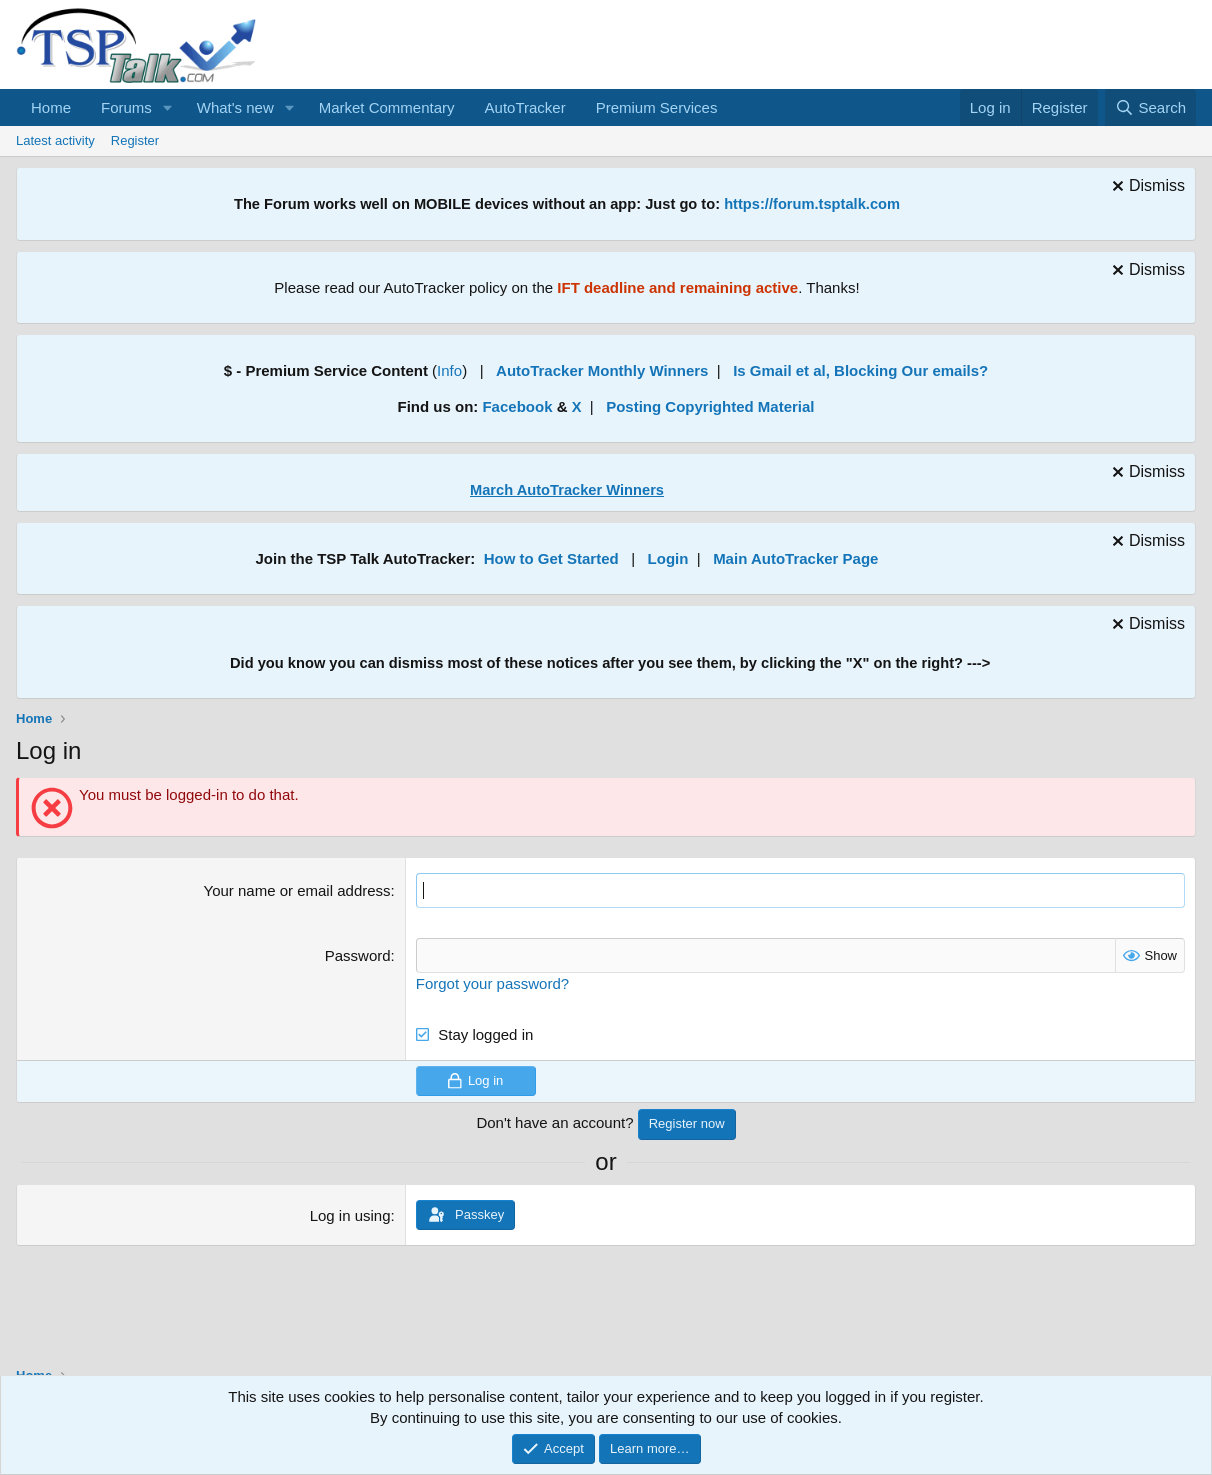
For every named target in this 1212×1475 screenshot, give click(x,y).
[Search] (1150, 107)
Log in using (350, 1215)
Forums (126, 107)
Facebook (517, 406)
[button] (168, 107)
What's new (235, 107)
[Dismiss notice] (1146, 188)
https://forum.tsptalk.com (812, 204)
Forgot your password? (492, 983)
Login (668, 558)
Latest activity (55, 140)
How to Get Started (551, 558)
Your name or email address (297, 890)
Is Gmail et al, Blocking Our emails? (860, 370)
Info (449, 370)
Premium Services (657, 107)
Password (358, 955)
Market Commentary (387, 107)
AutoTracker (525, 107)
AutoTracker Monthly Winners (602, 370)
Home (51, 107)
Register (135, 140)
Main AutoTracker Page (795, 558)
